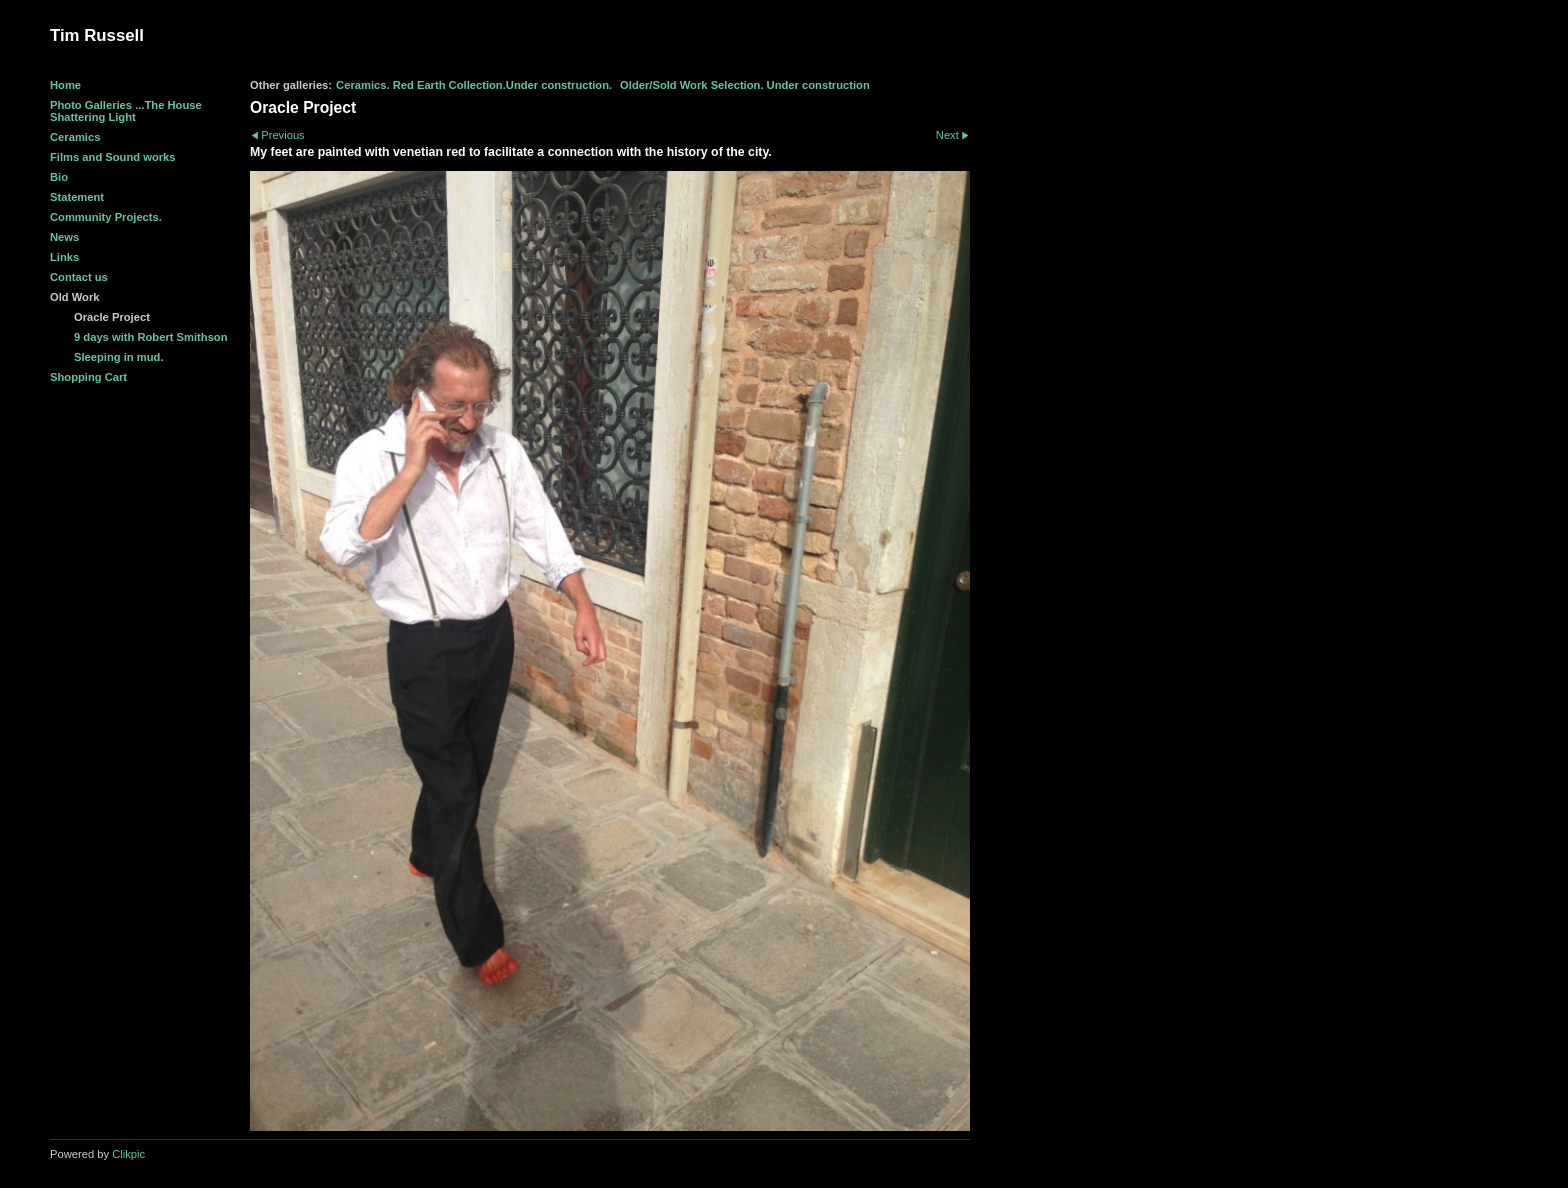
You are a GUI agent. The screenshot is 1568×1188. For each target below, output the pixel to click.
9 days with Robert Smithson (151, 337)
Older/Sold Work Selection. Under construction (745, 85)
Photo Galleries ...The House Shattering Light (126, 111)
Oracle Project (112, 317)
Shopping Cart (88, 377)
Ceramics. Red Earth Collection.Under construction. (474, 85)
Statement (77, 197)
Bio (59, 177)
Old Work (75, 297)
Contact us (79, 277)
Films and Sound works (113, 157)
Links (64, 257)
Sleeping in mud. (119, 357)
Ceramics (75, 137)
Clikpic (128, 1154)
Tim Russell (97, 35)
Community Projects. (106, 217)
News (64, 237)
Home (65, 85)
